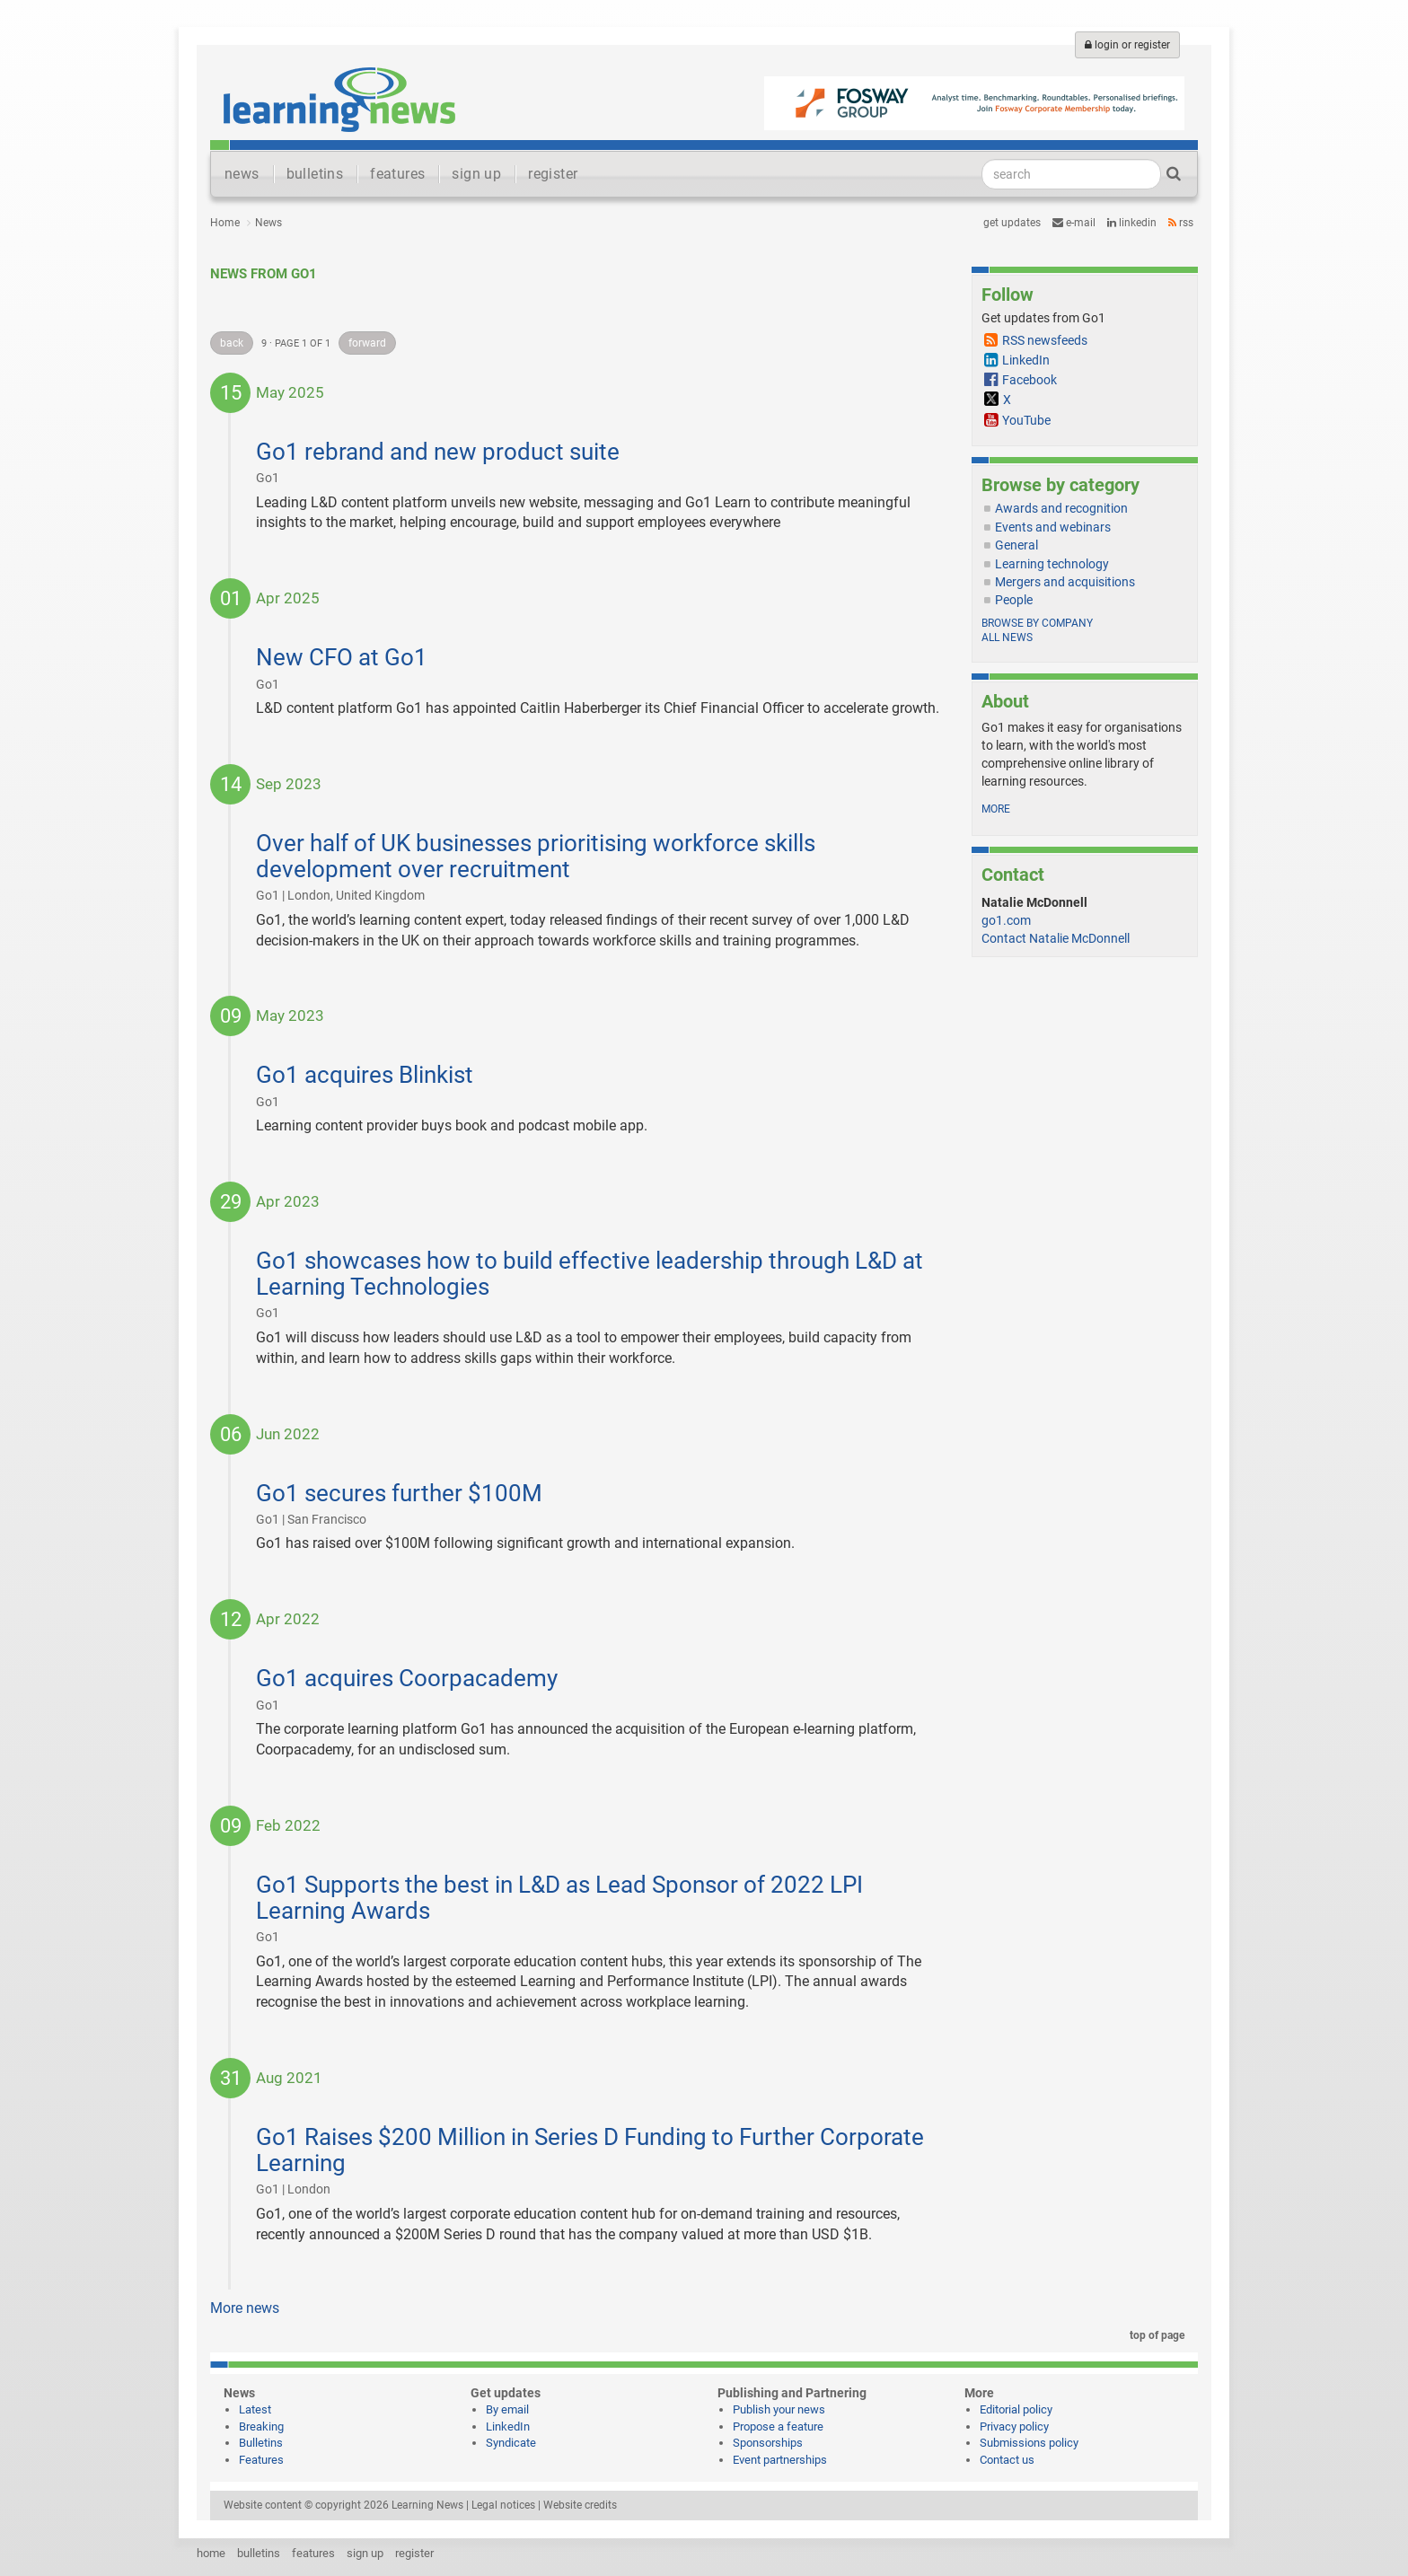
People (1014, 600)
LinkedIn (1132, 222)
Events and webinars (1053, 527)
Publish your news (779, 2409)
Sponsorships (768, 2442)
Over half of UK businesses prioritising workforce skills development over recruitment (535, 856)
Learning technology (1052, 564)
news (242, 173)
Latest (255, 2409)
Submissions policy (1029, 2442)
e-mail (1074, 222)
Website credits (580, 2505)
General (1016, 545)
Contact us (1007, 2459)
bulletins (315, 173)
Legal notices (503, 2505)
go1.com (1006, 920)
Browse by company (1037, 623)
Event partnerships (780, 2459)
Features (261, 2459)
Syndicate (511, 2442)
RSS (1180, 222)
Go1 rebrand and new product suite (438, 451)
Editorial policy (1016, 2409)
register (552, 173)
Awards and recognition (1061, 508)
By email (507, 2409)
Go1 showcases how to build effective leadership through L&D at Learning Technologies (589, 1273)
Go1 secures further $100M (399, 1493)
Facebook (1029, 380)
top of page (1153, 2335)
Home (225, 222)
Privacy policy (1014, 2426)
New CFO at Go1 (341, 657)
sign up (476, 173)
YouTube (1026, 420)
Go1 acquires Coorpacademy (407, 1678)
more (995, 809)
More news (244, 2308)
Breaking (261, 2426)
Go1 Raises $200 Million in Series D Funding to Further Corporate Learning (590, 2149)
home (211, 2553)
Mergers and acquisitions (1065, 582)
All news (1007, 637)
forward (367, 343)
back (231, 343)
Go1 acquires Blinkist (364, 1074)
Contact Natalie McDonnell (1055, 938)
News (268, 222)
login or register (1127, 45)
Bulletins (261, 2442)
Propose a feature (778, 2426)
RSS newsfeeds (1044, 340)
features (397, 173)
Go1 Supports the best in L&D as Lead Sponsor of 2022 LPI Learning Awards (559, 1897)
